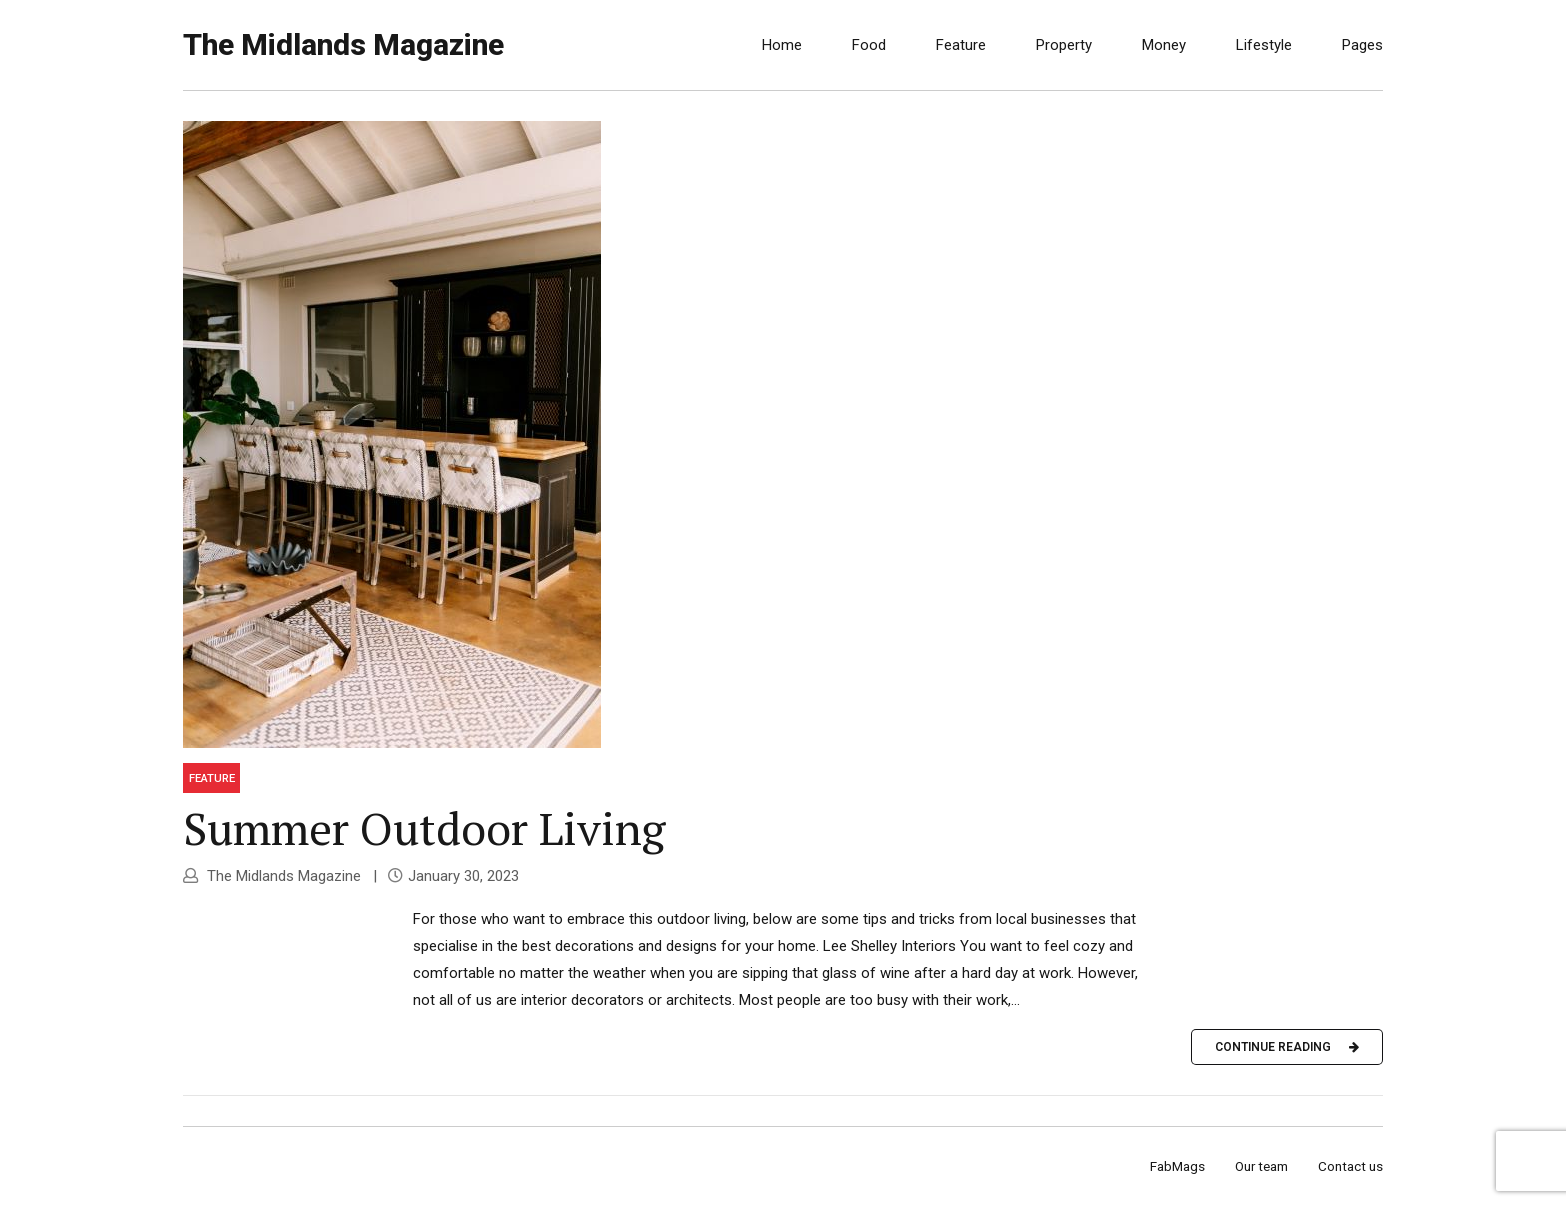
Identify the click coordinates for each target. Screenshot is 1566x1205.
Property (1064, 45)
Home (782, 45)
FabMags (1177, 1166)
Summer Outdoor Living (424, 828)
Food (869, 45)
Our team (1261, 1166)
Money (1164, 45)
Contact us (1350, 1166)
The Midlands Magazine (343, 44)
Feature (961, 45)
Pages (1362, 45)
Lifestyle (1264, 45)
